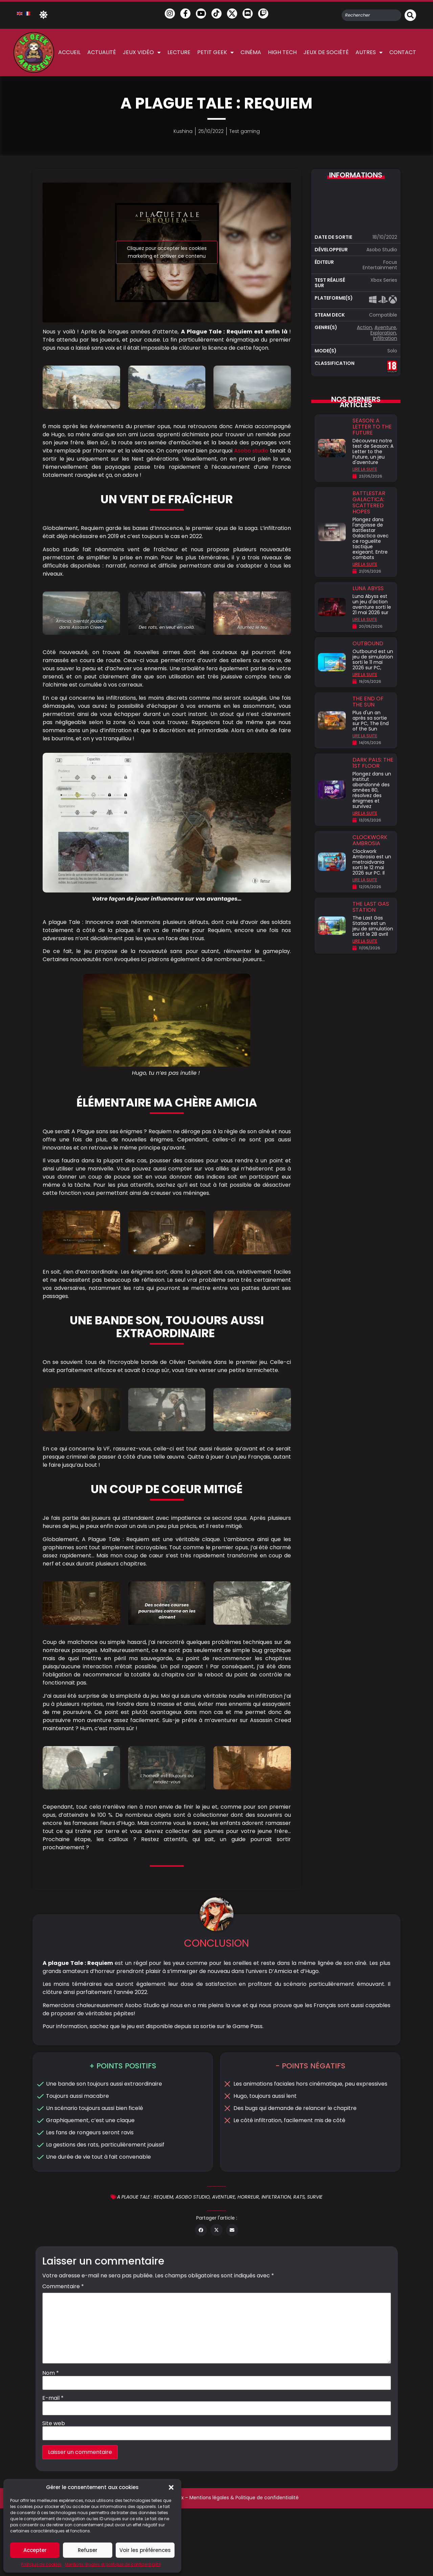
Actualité (101, 52)
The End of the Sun (368, 702)
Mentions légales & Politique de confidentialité (244, 2565)
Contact (402, 52)
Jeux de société (326, 52)
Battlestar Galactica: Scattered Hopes (368, 502)
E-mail (53, 2465)
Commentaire (63, 2354)
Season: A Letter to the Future (372, 427)
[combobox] (371, 15)
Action (364, 327)
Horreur (248, 2264)
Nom (50, 2440)
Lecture (178, 52)
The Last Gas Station (370, 907)
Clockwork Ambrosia (369, 840)
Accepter (35, 2550)
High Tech (282, 52)
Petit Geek (215, 52)
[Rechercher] (410, 15)
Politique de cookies (41, 2564)
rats (299, 2264)
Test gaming (244, 131)
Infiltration (385, 338)
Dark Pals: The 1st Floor (372, 763)
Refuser (87, 2550)
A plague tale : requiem (145, 2264)
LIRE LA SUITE (364, 469)
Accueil (69, 52)
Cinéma (251, 52)
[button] (171, 2487)
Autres (369, 52)
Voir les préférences (145, 2550)
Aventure (385, 327)
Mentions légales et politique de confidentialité (113, 2564)
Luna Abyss (368, 588)
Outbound (367, 643)
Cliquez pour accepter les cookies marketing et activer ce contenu (167, 252)
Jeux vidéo (142, 52)
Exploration (383, 332)
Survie (314, 2264)
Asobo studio (250, 451)
